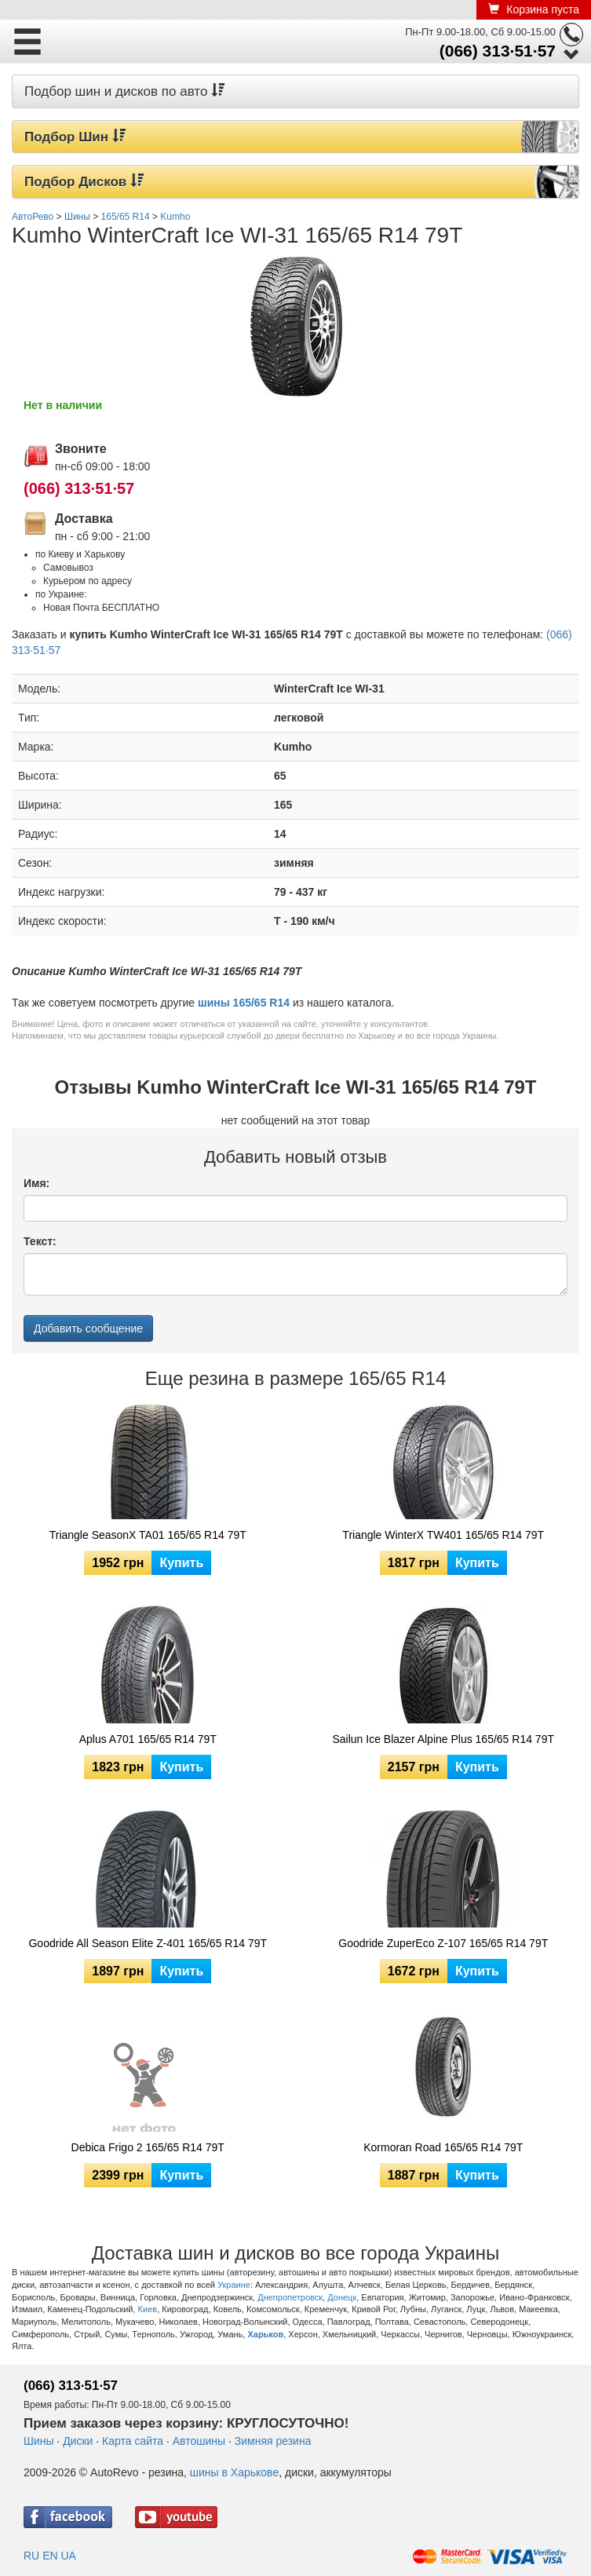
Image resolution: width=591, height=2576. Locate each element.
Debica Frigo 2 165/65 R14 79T (147, 2147)
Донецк (341, 2297)
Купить (181, 1562)
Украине (233, 2284)
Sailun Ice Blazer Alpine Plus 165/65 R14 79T (443, 1739)
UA (67, 2555)
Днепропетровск (290, 2297)
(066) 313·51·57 (498, 51)
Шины (38, 2441)
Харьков (265, 2334)
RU (31, 2555)
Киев (148, 2309)
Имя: (36, 1183)
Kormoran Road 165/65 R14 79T (443, 2147)
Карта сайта (132, 2441)
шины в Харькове (234, 2472)
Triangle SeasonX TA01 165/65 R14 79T (147, 1535)
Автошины (199, 2441)
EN (49, 2555)
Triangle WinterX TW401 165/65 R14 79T (443, 1535)
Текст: (40, 1241)
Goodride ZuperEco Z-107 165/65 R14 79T (443, 1943)
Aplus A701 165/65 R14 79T (148, 1739)
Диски (78, 2441)
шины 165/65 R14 (244, 1002)
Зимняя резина (273, 2441)
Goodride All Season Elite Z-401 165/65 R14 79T (147, 1943)
